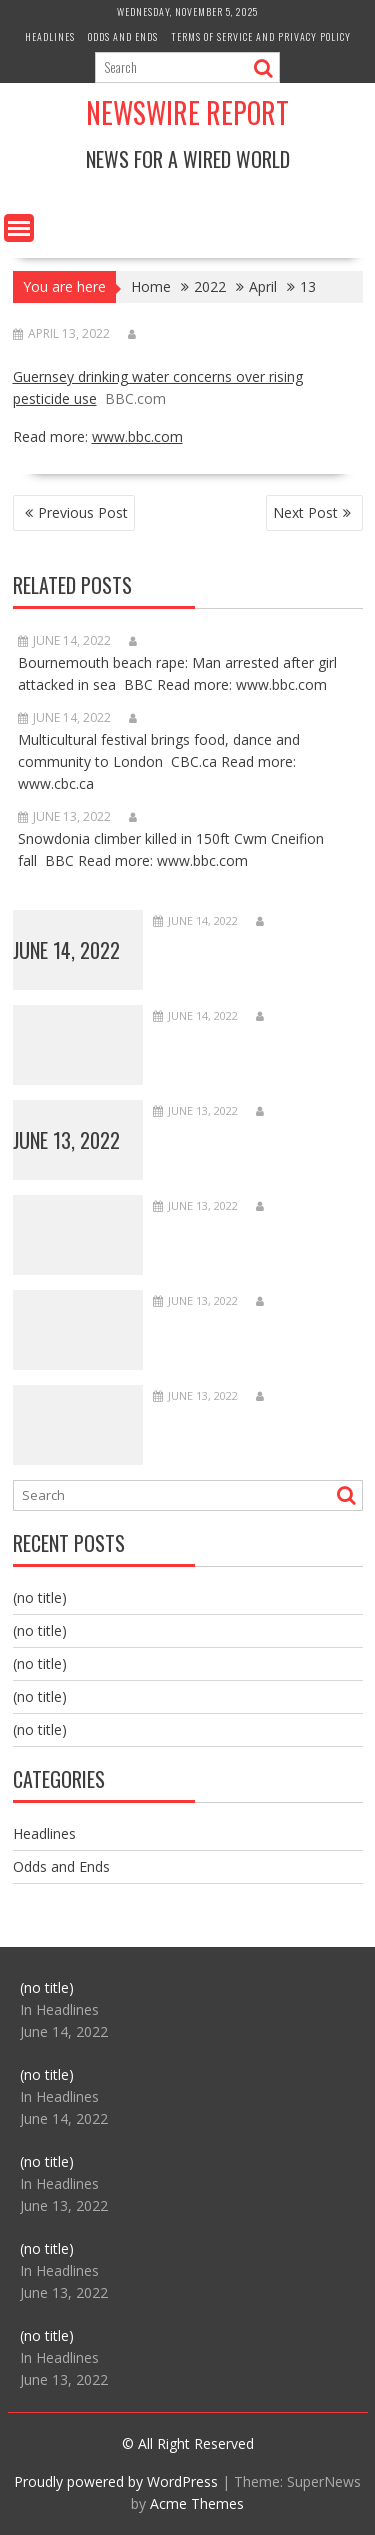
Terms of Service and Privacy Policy (261, 36)
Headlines (50, 36)
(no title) (40, 1597)
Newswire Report (187, 112)
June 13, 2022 (66, 1140)
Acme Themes (197, 2503)
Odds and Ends (123, 36)
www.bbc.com (137, 436)
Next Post (305, 512)
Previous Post (83, 512)
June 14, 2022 (66, 950)
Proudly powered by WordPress (116, 2481)
